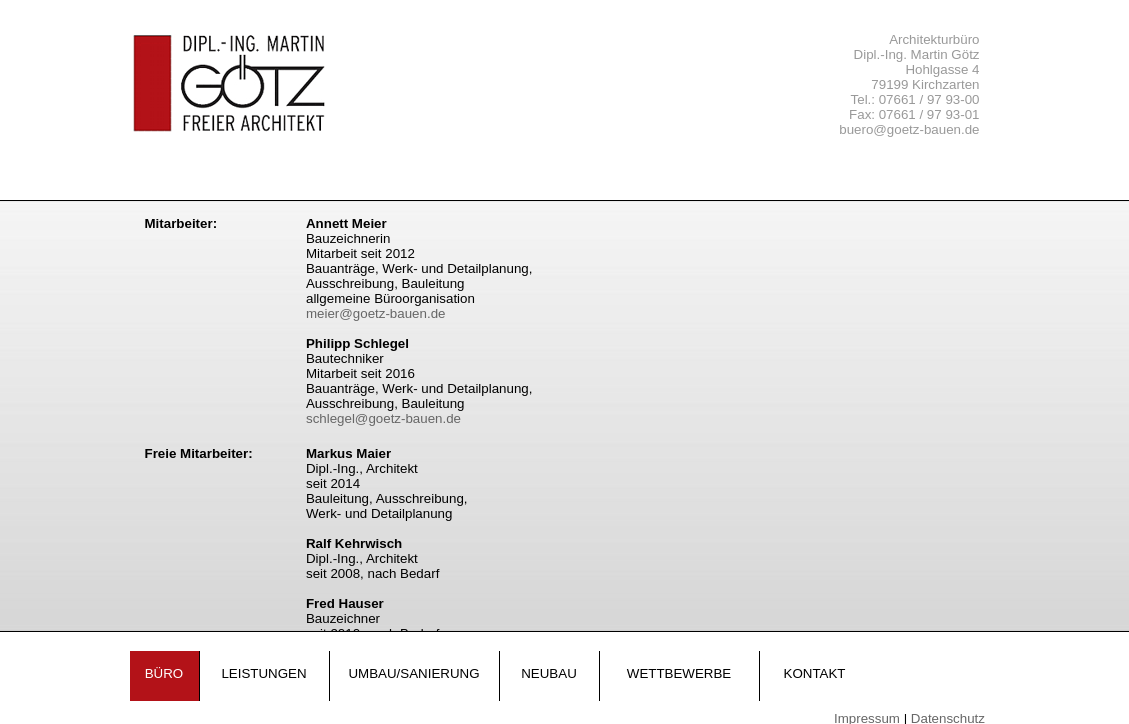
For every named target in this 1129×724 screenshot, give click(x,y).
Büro (164, 673)
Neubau (549, 673)
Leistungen (263, 673)
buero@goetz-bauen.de (909, 129)
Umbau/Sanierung (413, 673)
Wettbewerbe (679, 673)
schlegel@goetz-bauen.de (383, 418)
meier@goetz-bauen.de (376, 313)
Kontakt (815, 673)
